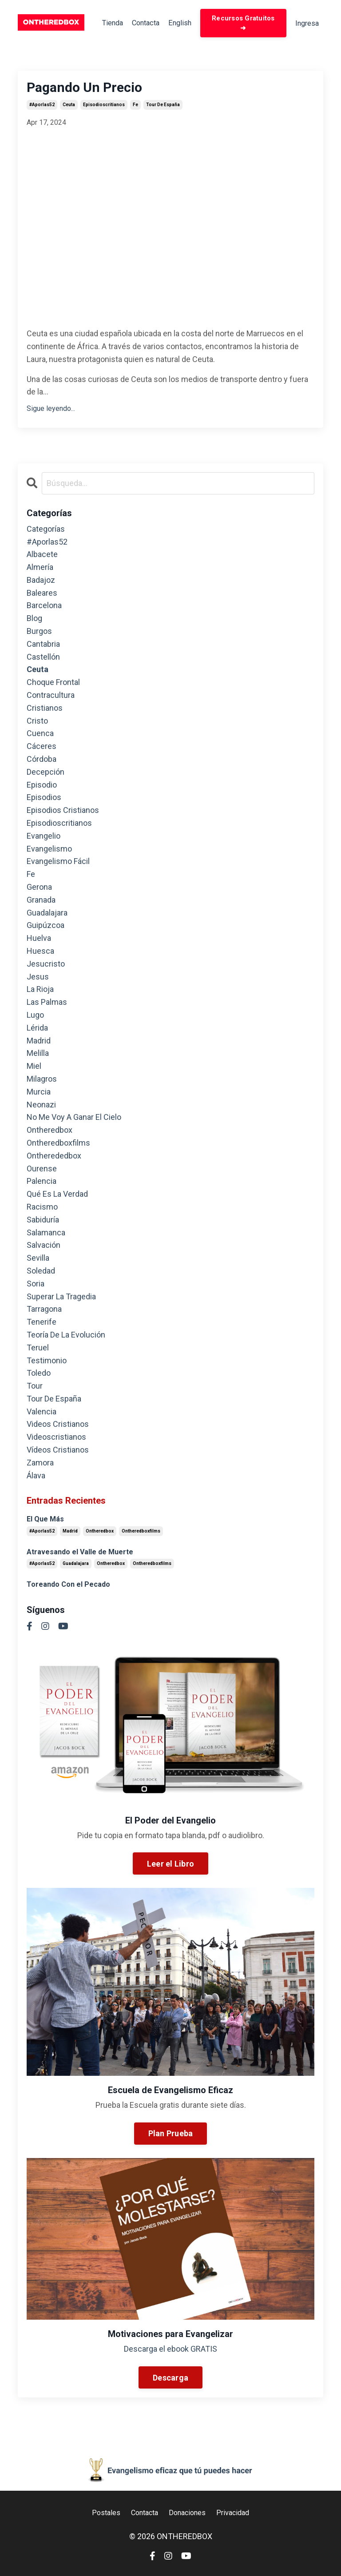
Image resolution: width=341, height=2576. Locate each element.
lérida (37, 1029)
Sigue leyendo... (51, 410)
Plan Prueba (170, 2135)
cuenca (40, 735)
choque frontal (53, 684)
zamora (40, 1464)
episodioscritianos (104, 106)
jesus (38, 978)
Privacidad (239, 2514)
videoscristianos (56, 1438)
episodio (42, 786)
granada (41, 901)
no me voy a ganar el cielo (74, 1119)
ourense (42, 1170)
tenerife (41, 1323)
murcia (39, 1093)
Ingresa (305, 23)
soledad (41, 1272)
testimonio (47, 1362)
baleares (42, 594)
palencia (41, 1183)
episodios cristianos (63, 811)
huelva (39, 939)
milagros (42, 1080)
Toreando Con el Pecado (68, 1586)
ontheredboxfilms (58, 1144)
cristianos (45, 709)
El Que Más (45, 1521)
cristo (37, 722)
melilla (38, 1055)
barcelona (44, 607)
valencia (41, 1413)
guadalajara (47, 914)
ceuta (69, 106)
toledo (39, 1374)
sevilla (38, 1259)
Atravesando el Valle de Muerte (80, 1553)
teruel (38, 1349)
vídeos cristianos (58, 1451)
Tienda (106, 23)
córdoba (41, 760)
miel (34, 1067)
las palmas (47, 1003)
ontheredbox (49, 1131)
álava (36, 1477)
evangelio (43, 837)
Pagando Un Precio (84, 89)
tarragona (44, 1310)
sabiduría (43, 1221)
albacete (42, 556)
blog (34, 620)
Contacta (143, 23)
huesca (40, 952)
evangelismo (49, 850)
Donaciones (189, 2514)
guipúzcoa (45, 927)
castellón (43, 658)
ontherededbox (54, 1157)
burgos (39, 632)
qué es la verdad (57, 1195)
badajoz (41, 581)
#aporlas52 (42, 106)
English (181, 23)
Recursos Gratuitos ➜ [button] (242, 23)
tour (35, 1387)
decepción (45, 773)
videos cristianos (58, 1426)
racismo (42, 1208)
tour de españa (163, 106)
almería (40, 568)
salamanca (46, 1234)
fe (135, 106)
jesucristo (46, 965)
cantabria (43, 645)
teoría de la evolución (66, 1336)
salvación (43, 1246)
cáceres (41, 747)
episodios (44, 799)
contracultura (51, 696)
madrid (39, 1042)
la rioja (40, 991)
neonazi (41, 1106)
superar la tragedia (61, 1298)
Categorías (46, 530)
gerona (39, 888)
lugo (35, 1016)
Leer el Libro (170, 1865)
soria (35, 1285)
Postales (99, 2514)
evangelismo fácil (58, 863)
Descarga (170, 2379)
